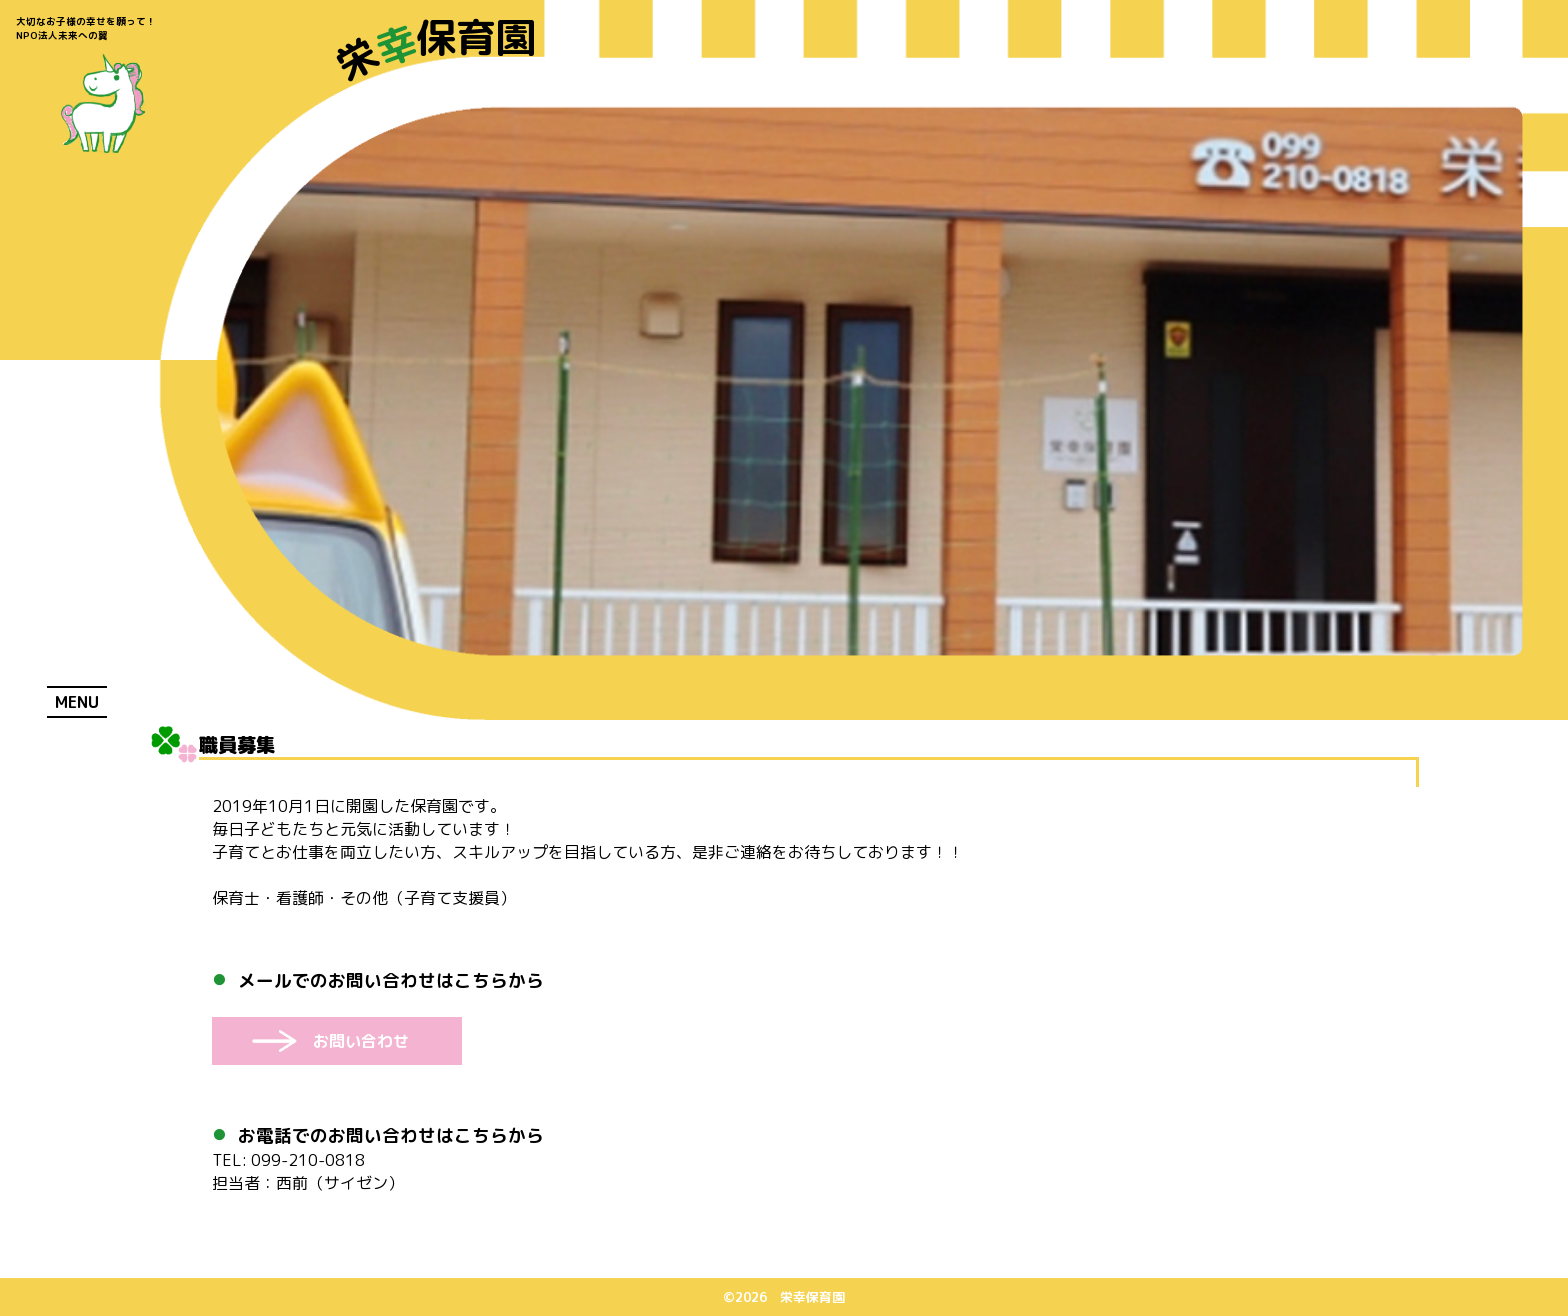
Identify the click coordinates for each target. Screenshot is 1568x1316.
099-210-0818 (288, 1160)
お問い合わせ (361, 1041)
